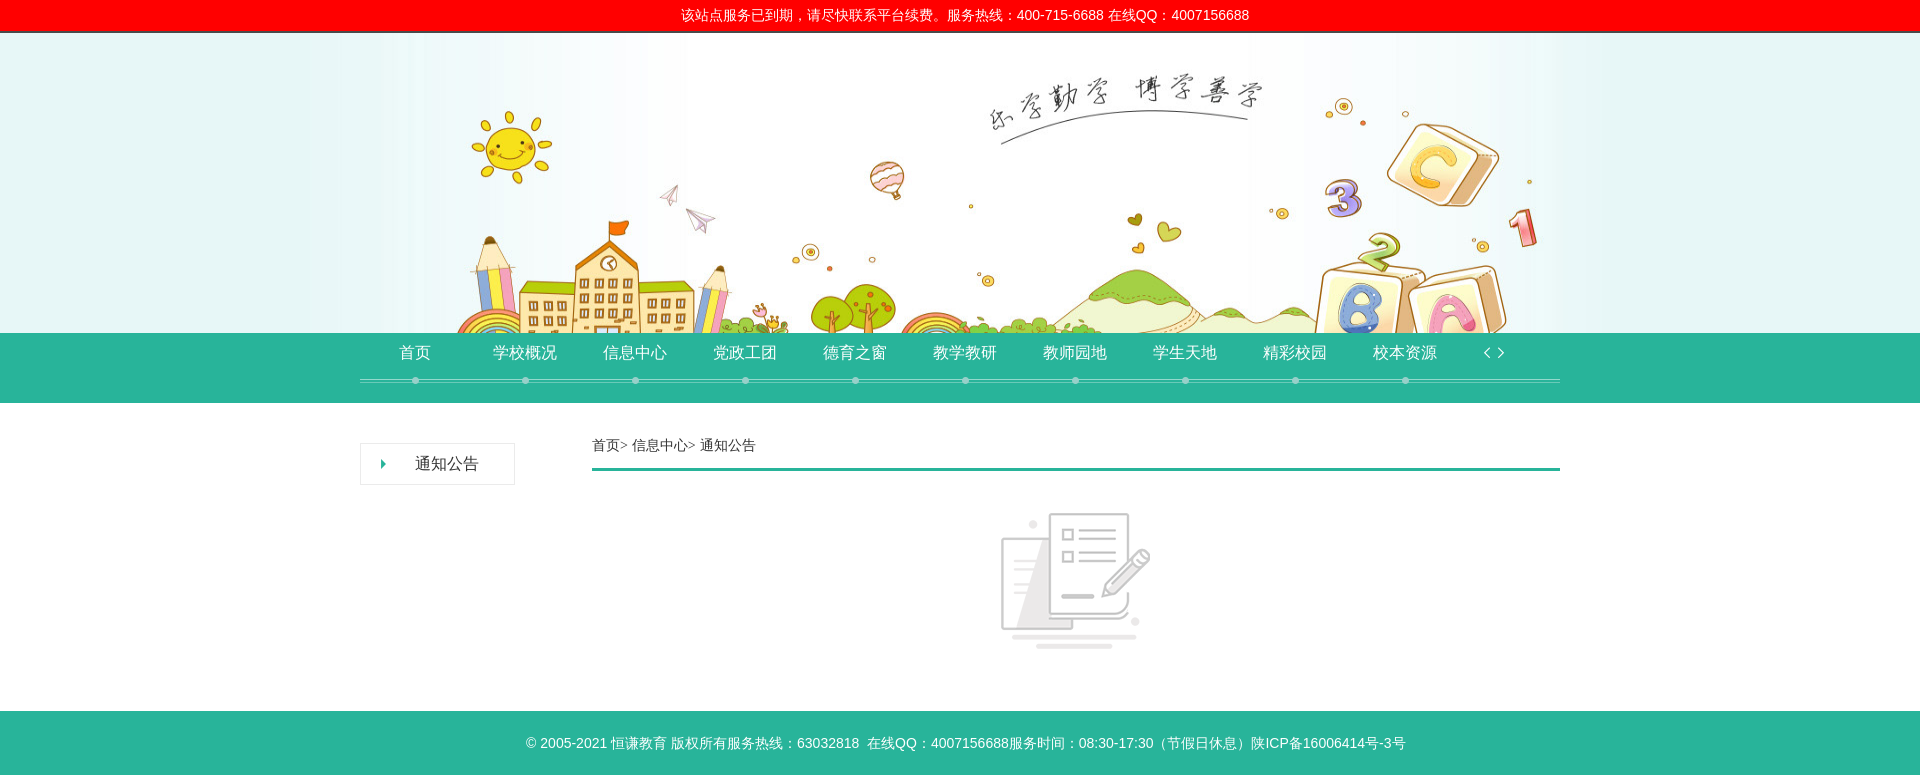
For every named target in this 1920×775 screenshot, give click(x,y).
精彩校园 (1295, 352)
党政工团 (745, 352)
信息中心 (635, 352)
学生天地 (1185, 352)
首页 (415, 352)
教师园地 (1075, 352)
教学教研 (965, 352)
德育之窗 (855, 352)
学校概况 (525, 352)
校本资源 (1405, 352)
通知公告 (447, 463)
